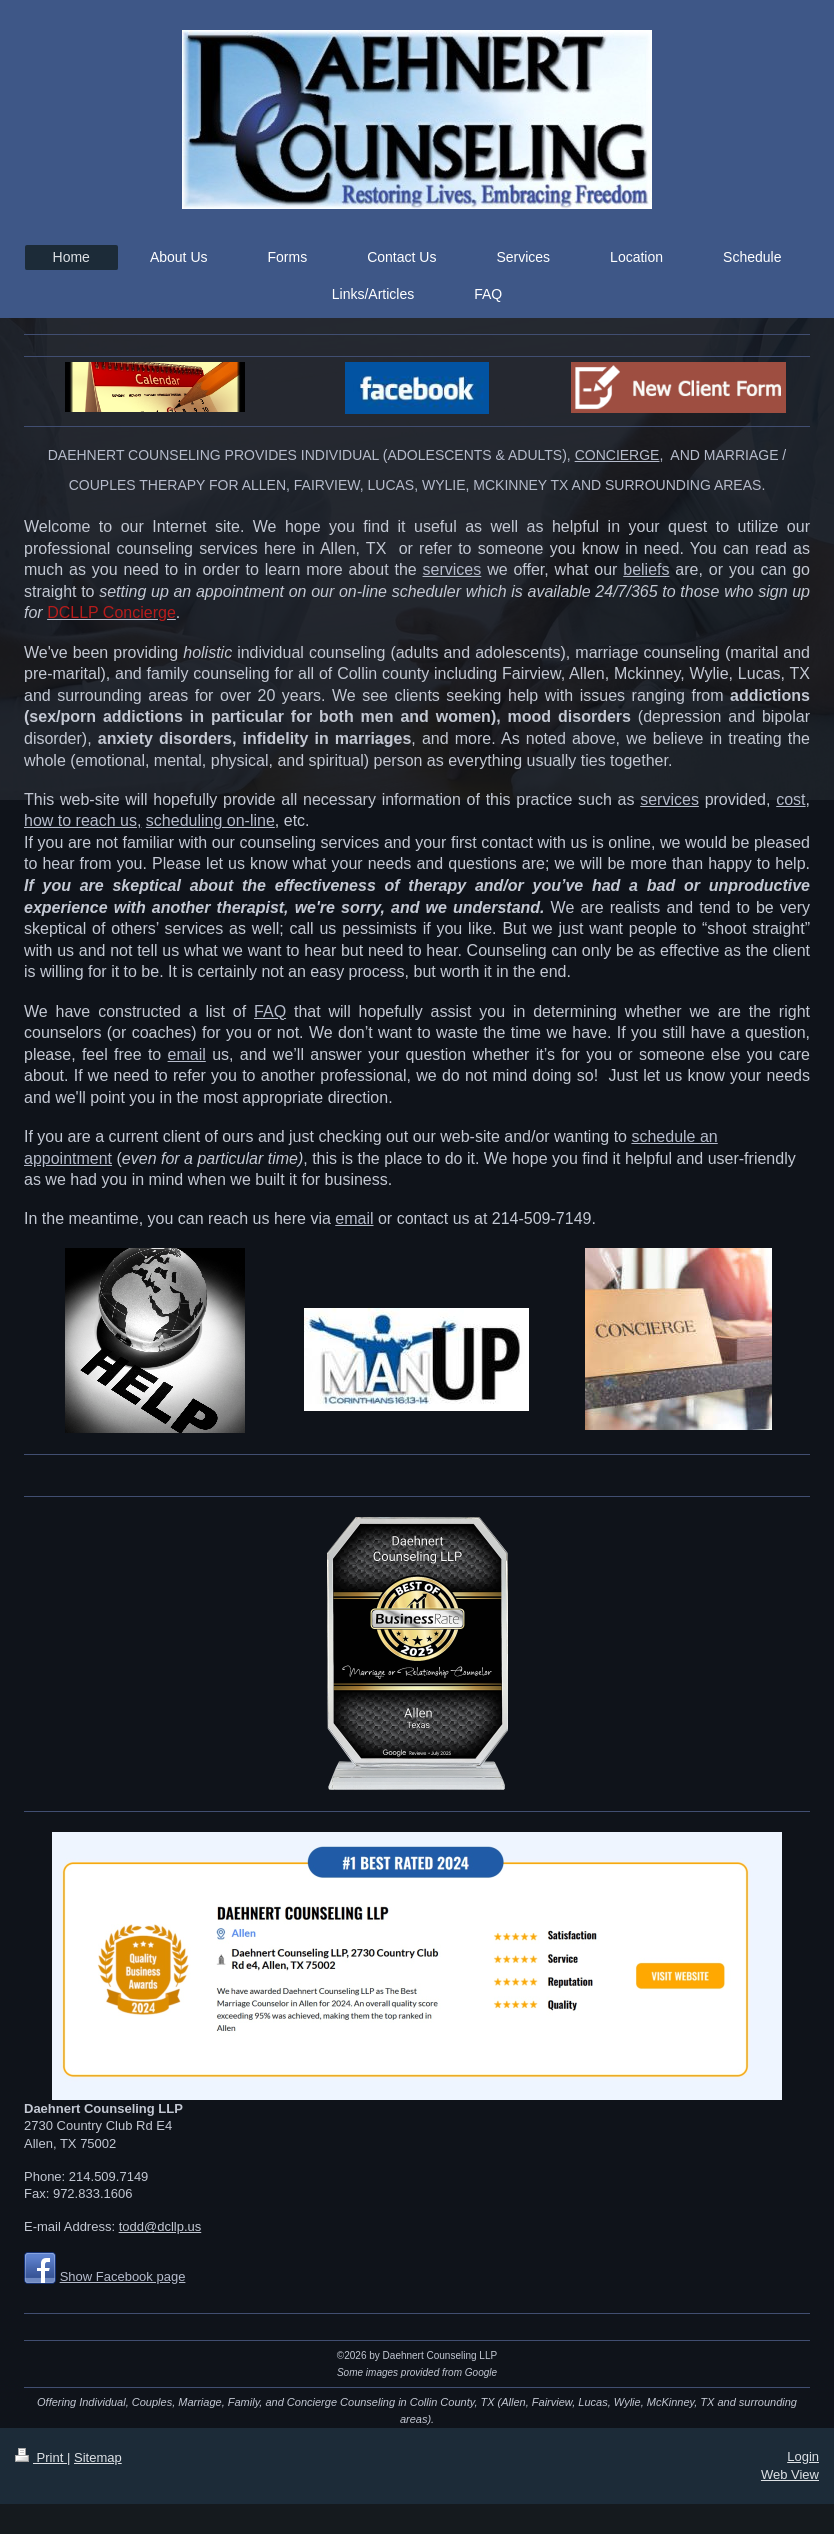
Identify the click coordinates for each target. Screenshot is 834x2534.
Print (41, 2457)
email (187, 1054)
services (452, 569)
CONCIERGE (617, 455)
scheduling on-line (210, 820)
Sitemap (98, 2457)
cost (790, 799)
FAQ (270, 1011)
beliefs (646, 569)
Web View (790, 2474)
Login (803, 2456)
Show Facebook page (123, 2276)
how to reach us (80, 820)
